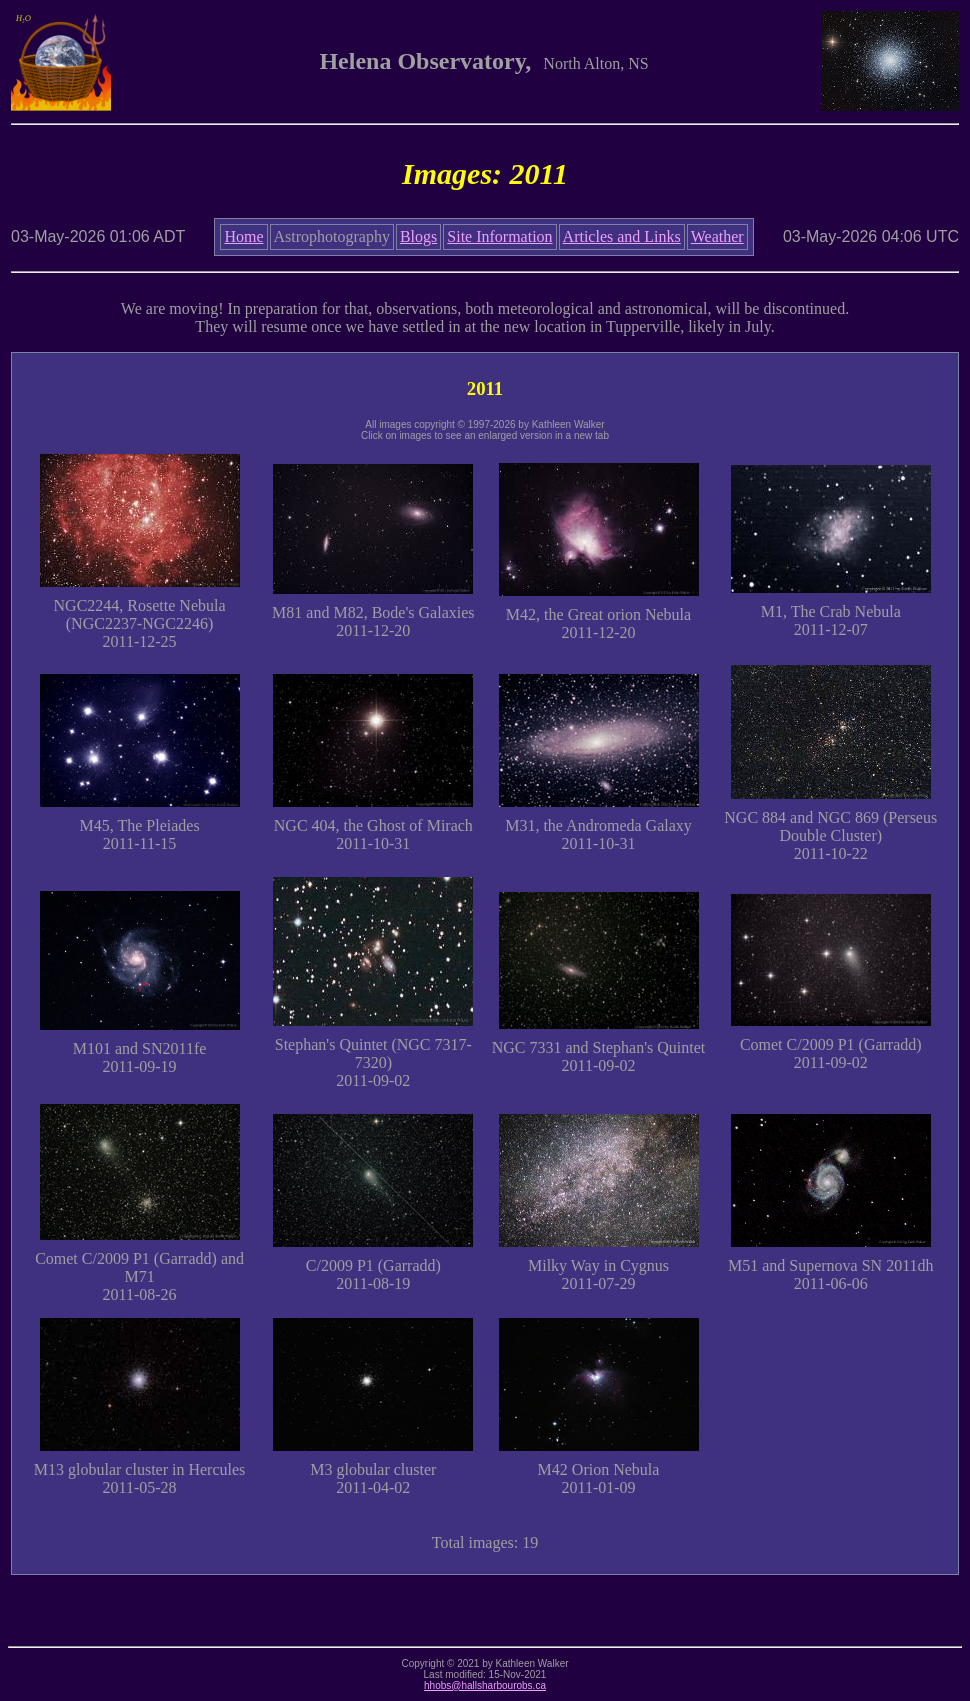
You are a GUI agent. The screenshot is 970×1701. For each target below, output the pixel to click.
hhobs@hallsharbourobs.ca (485, 1685)
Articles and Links (622, 236)
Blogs (418, 236)
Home (243, 236)
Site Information (499, 236)
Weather (717, 236)
